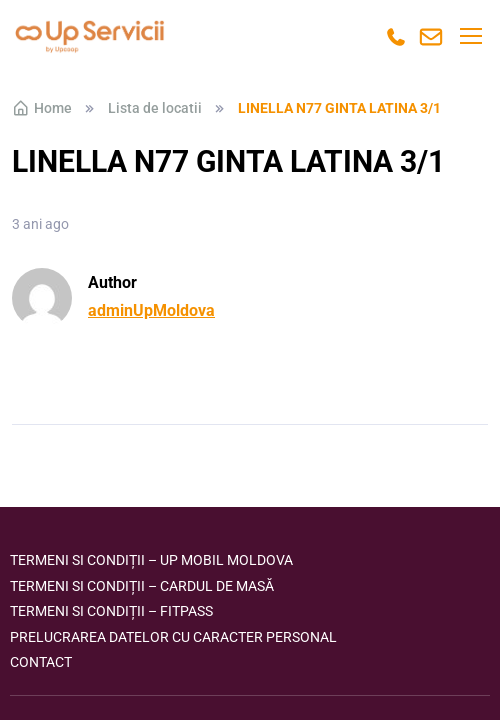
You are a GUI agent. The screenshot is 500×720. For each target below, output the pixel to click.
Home (42, 108)
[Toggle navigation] (470, 36)
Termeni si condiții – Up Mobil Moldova (151, 560)
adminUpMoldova (151, 310)
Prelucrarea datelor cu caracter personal (173, 637)
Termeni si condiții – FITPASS (111, 611)
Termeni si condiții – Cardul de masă (142, 586)
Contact (41, 662)
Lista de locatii (155, 108)
